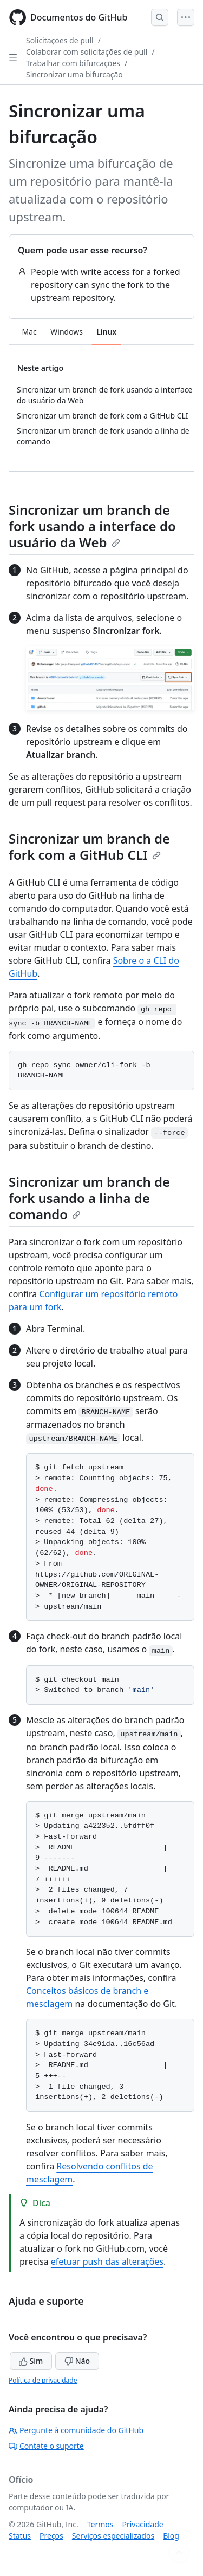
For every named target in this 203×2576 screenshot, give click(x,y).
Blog (171, 2536)
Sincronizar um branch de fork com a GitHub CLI (89, 846)
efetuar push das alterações (107, 2261)
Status (20, 2536)
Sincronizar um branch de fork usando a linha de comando (89, 1198)
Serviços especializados (113, 2536)
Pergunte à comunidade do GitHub (76, 2430)
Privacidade (142, 2524)
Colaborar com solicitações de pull (86, 52)
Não (77, 2361)
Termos (100, 2524)
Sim (31, 2361)
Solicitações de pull (60, 40)
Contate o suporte (46, 2446)
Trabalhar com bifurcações (73, 63)
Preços (51, 2536)
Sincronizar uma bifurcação (74, 74)
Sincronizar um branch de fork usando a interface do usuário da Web (92, 526)
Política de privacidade (43, 2380)
